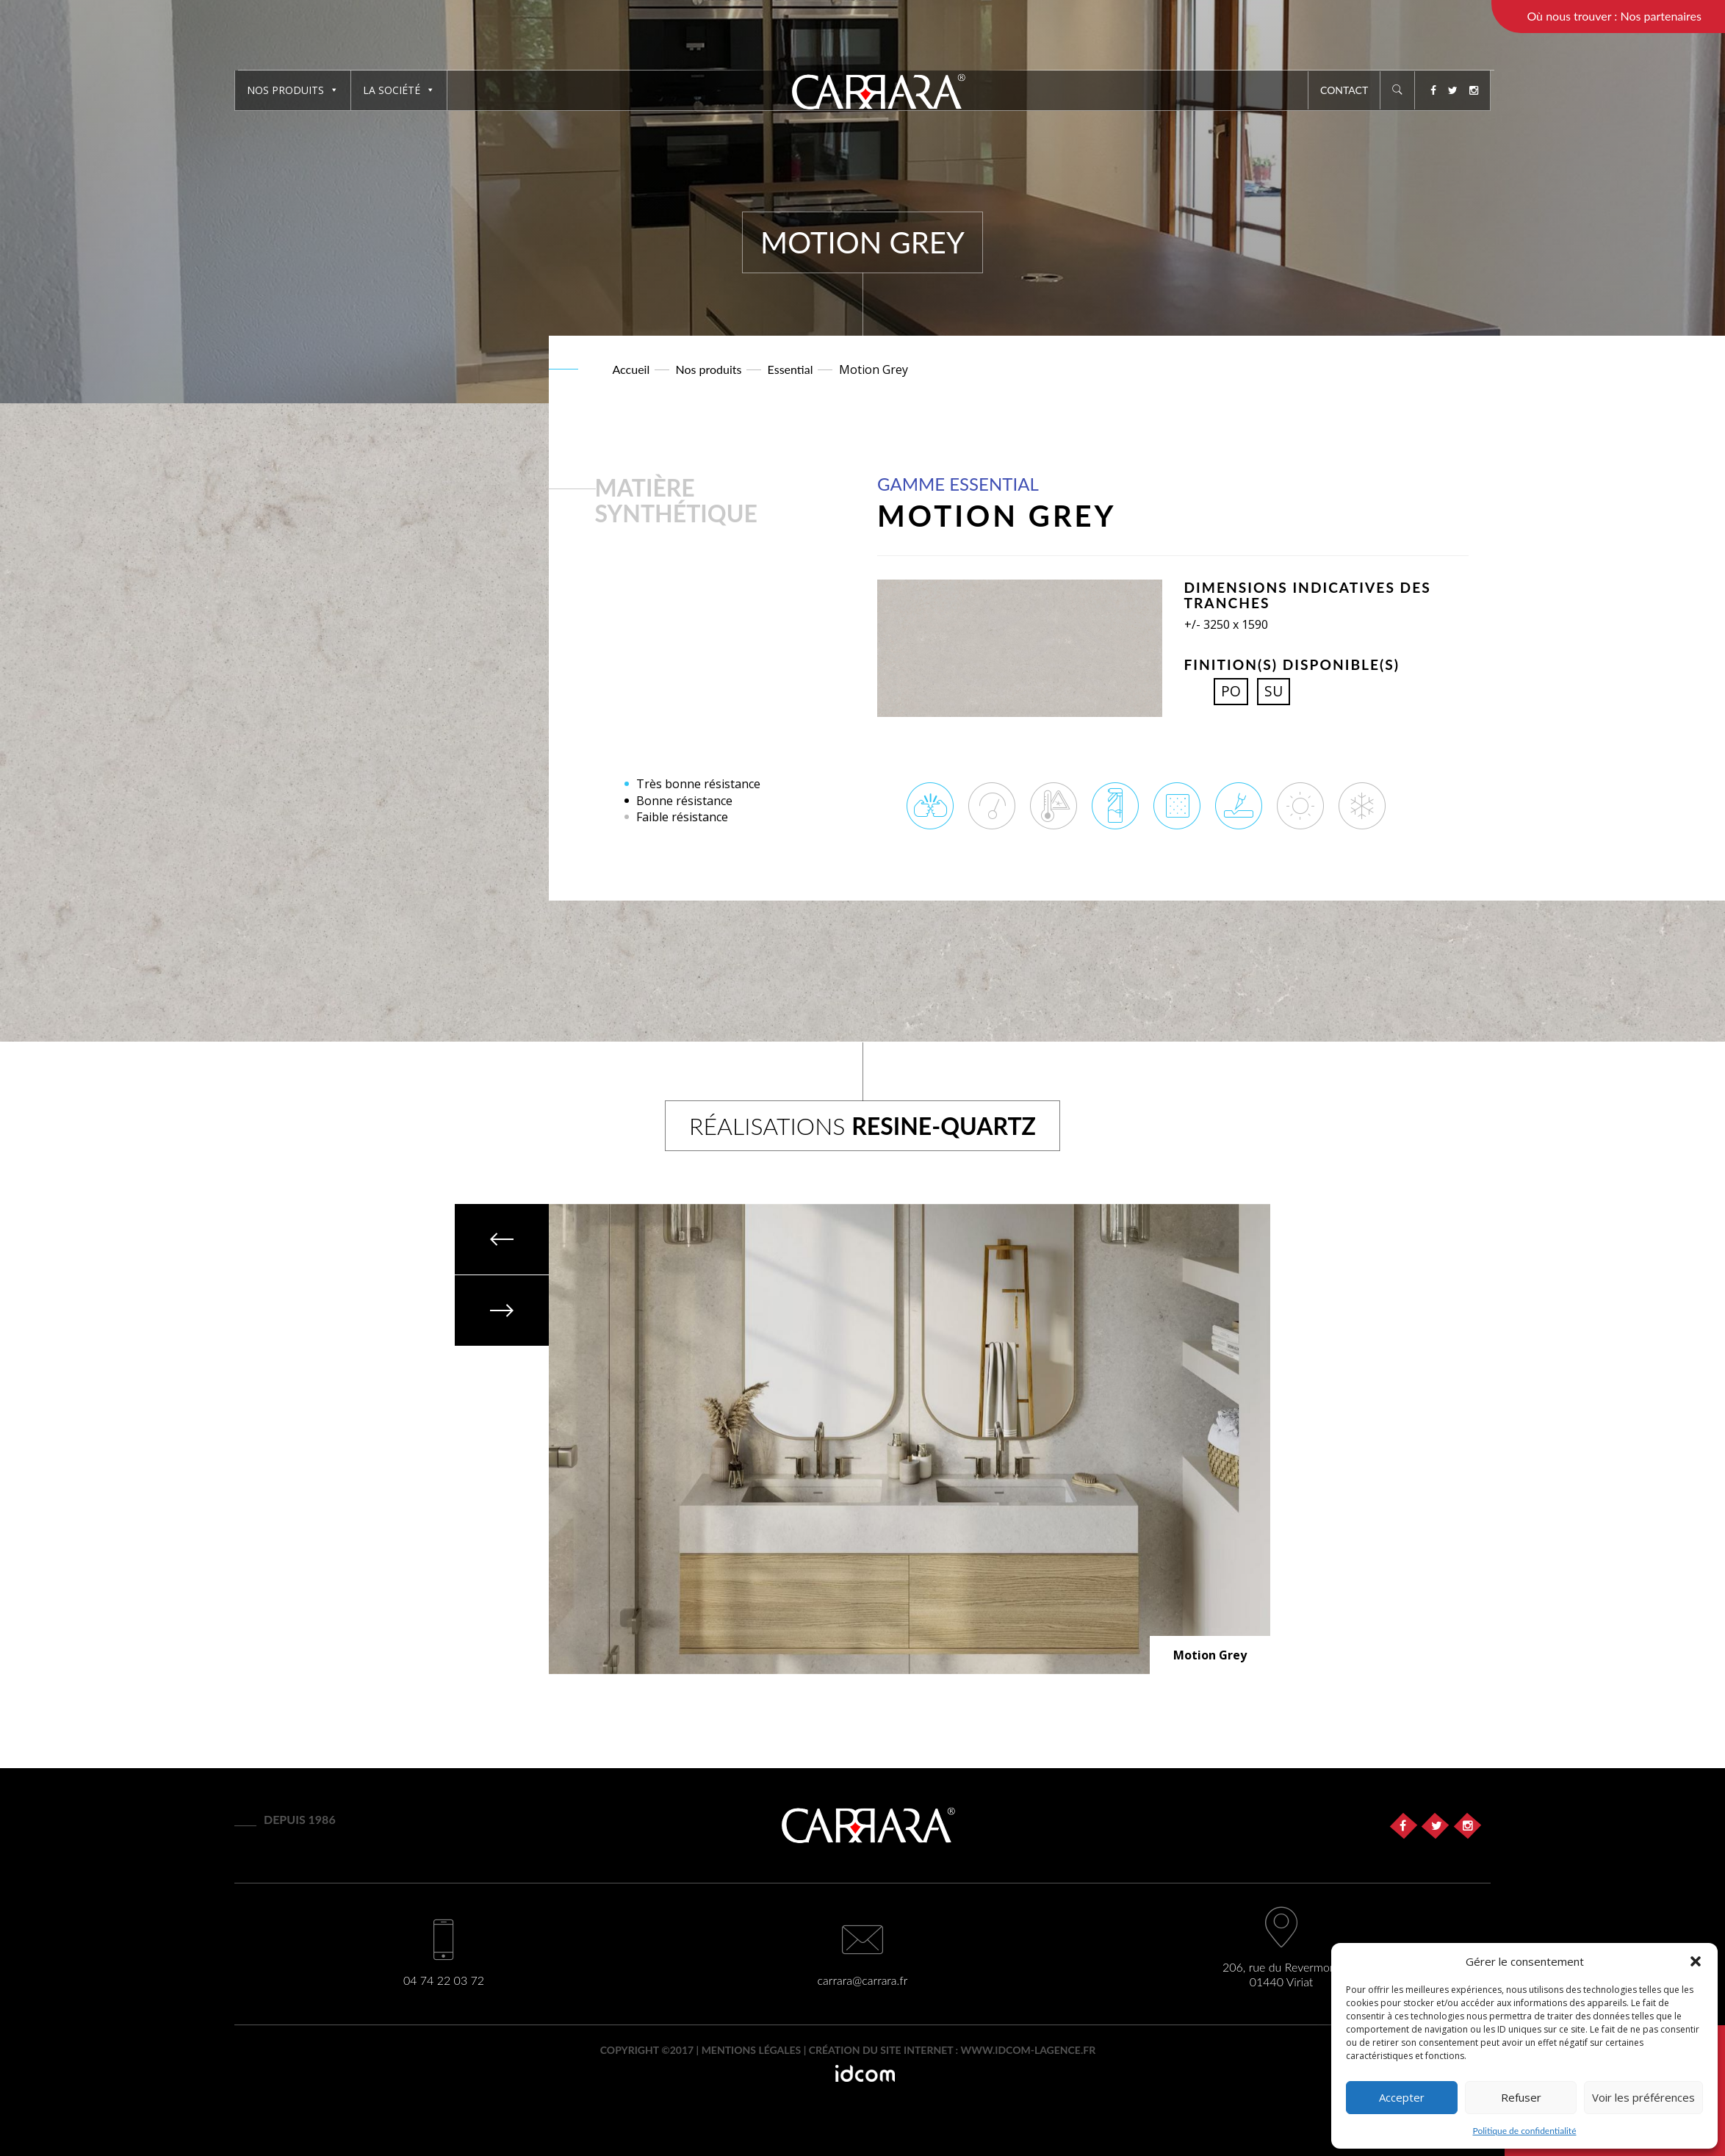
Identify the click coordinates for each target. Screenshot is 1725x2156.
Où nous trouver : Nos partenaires (1614, 16)
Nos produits (293, 90)
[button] (1695, 1961)
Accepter (1402, 2097)
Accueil (631, 369)
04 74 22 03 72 (443, 1980)
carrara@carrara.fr (863, 1980)
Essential (790, 369)
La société (399, 90)
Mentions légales (752, 2050)
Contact (1344, 90)
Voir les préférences (1643, 2097)
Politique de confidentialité (1525, 2130)
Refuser (1521, 2097)
